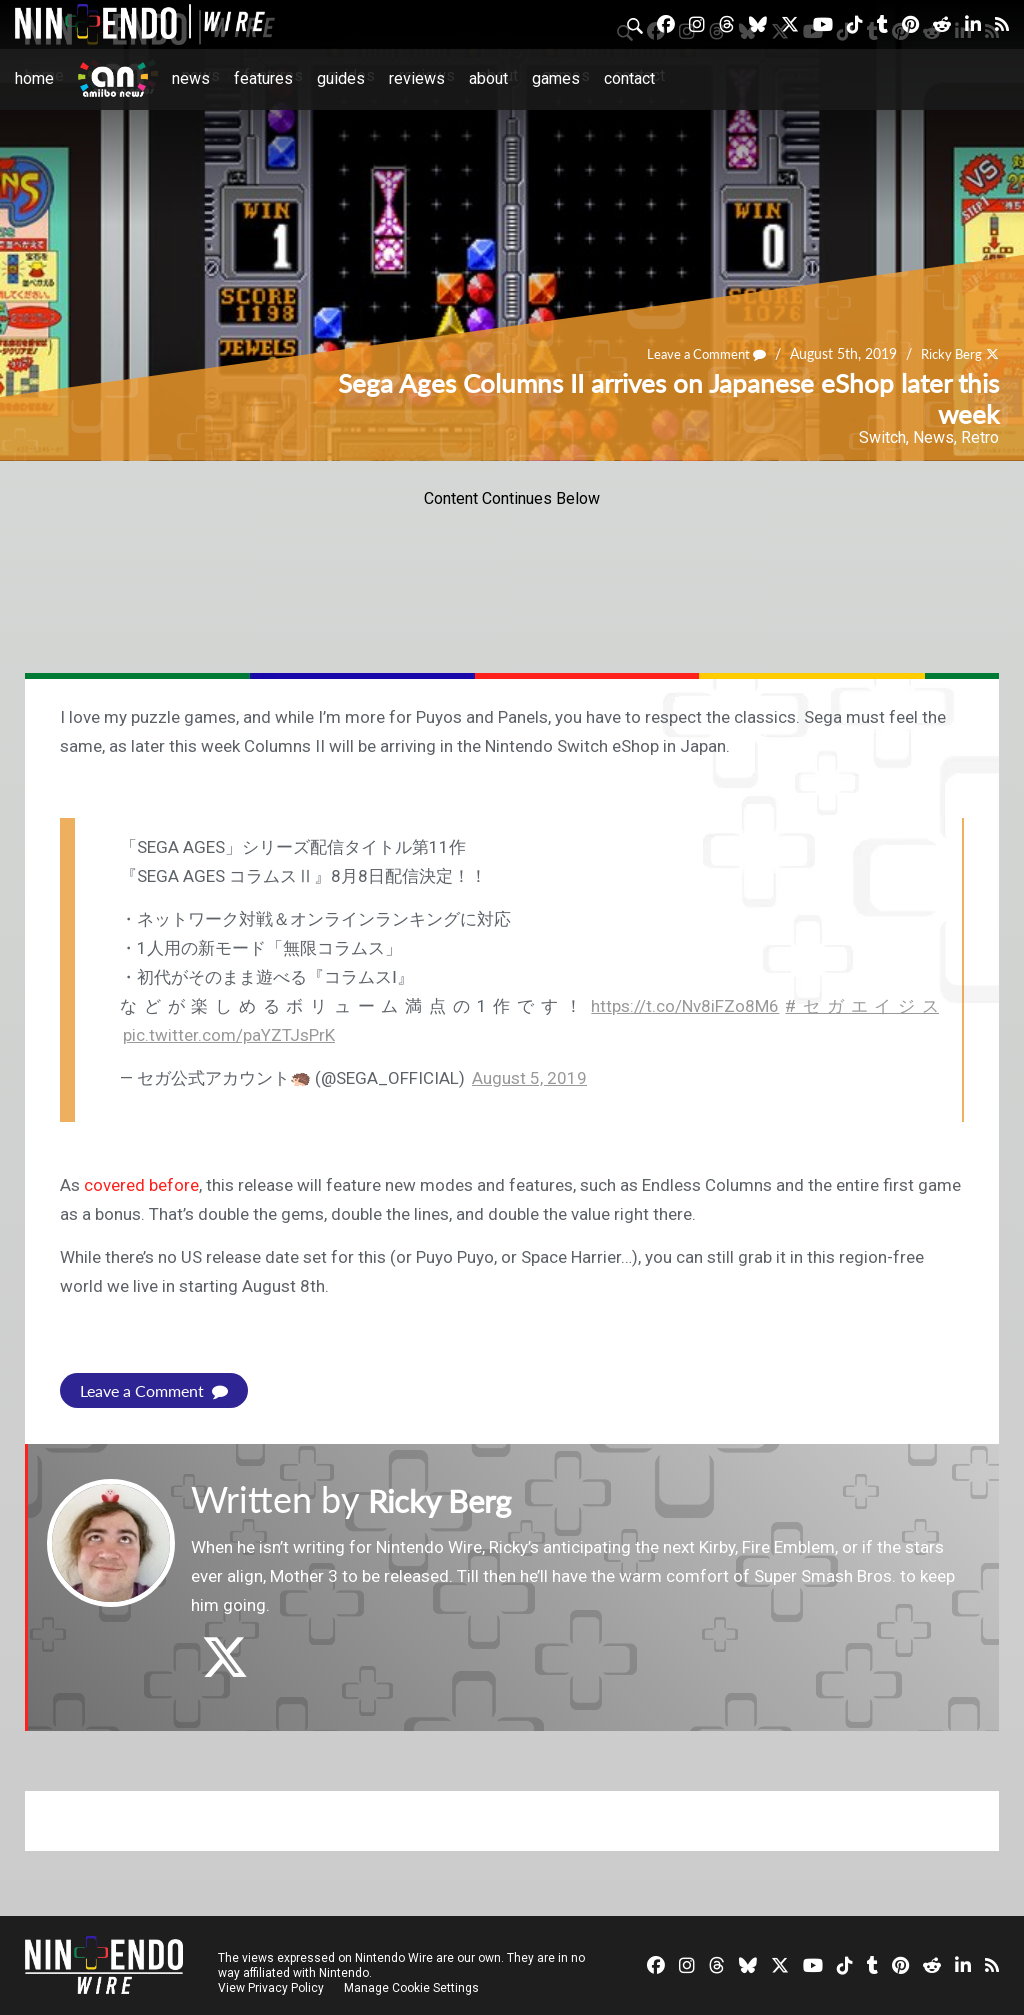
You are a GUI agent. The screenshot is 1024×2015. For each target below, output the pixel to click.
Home (34, 78)
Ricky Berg (948, 354)
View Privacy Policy (271, 1987)
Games (556, 78)
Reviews (417, 78)
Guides (341, 78)
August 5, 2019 (529, 1078)
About (488, 78)
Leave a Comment (697, 354)
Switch (882, 437)
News (191, 78)
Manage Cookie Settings (414, 1987)
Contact (629, 78)
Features (263, 78)
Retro (980, 437)
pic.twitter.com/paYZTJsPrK (229, 1035)
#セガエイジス (862, 1006)
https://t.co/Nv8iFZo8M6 (685, 1006)
